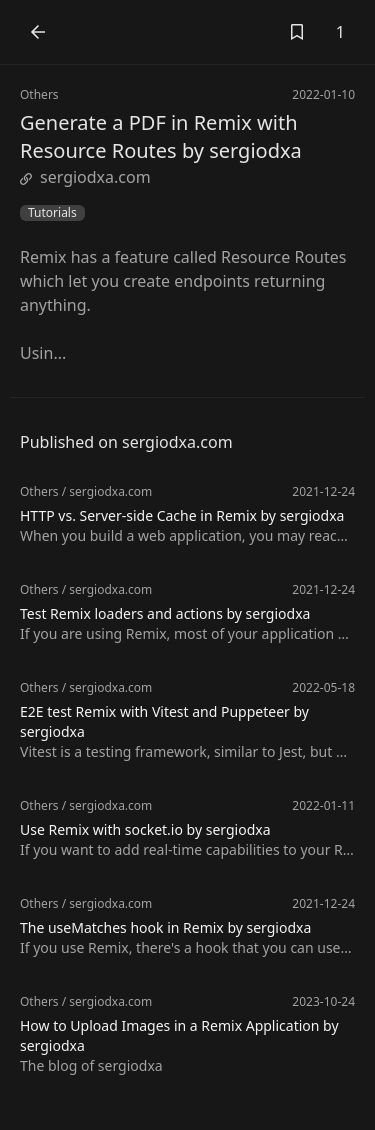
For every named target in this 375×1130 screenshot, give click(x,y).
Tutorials (52, 213)
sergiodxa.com (85, 177)
